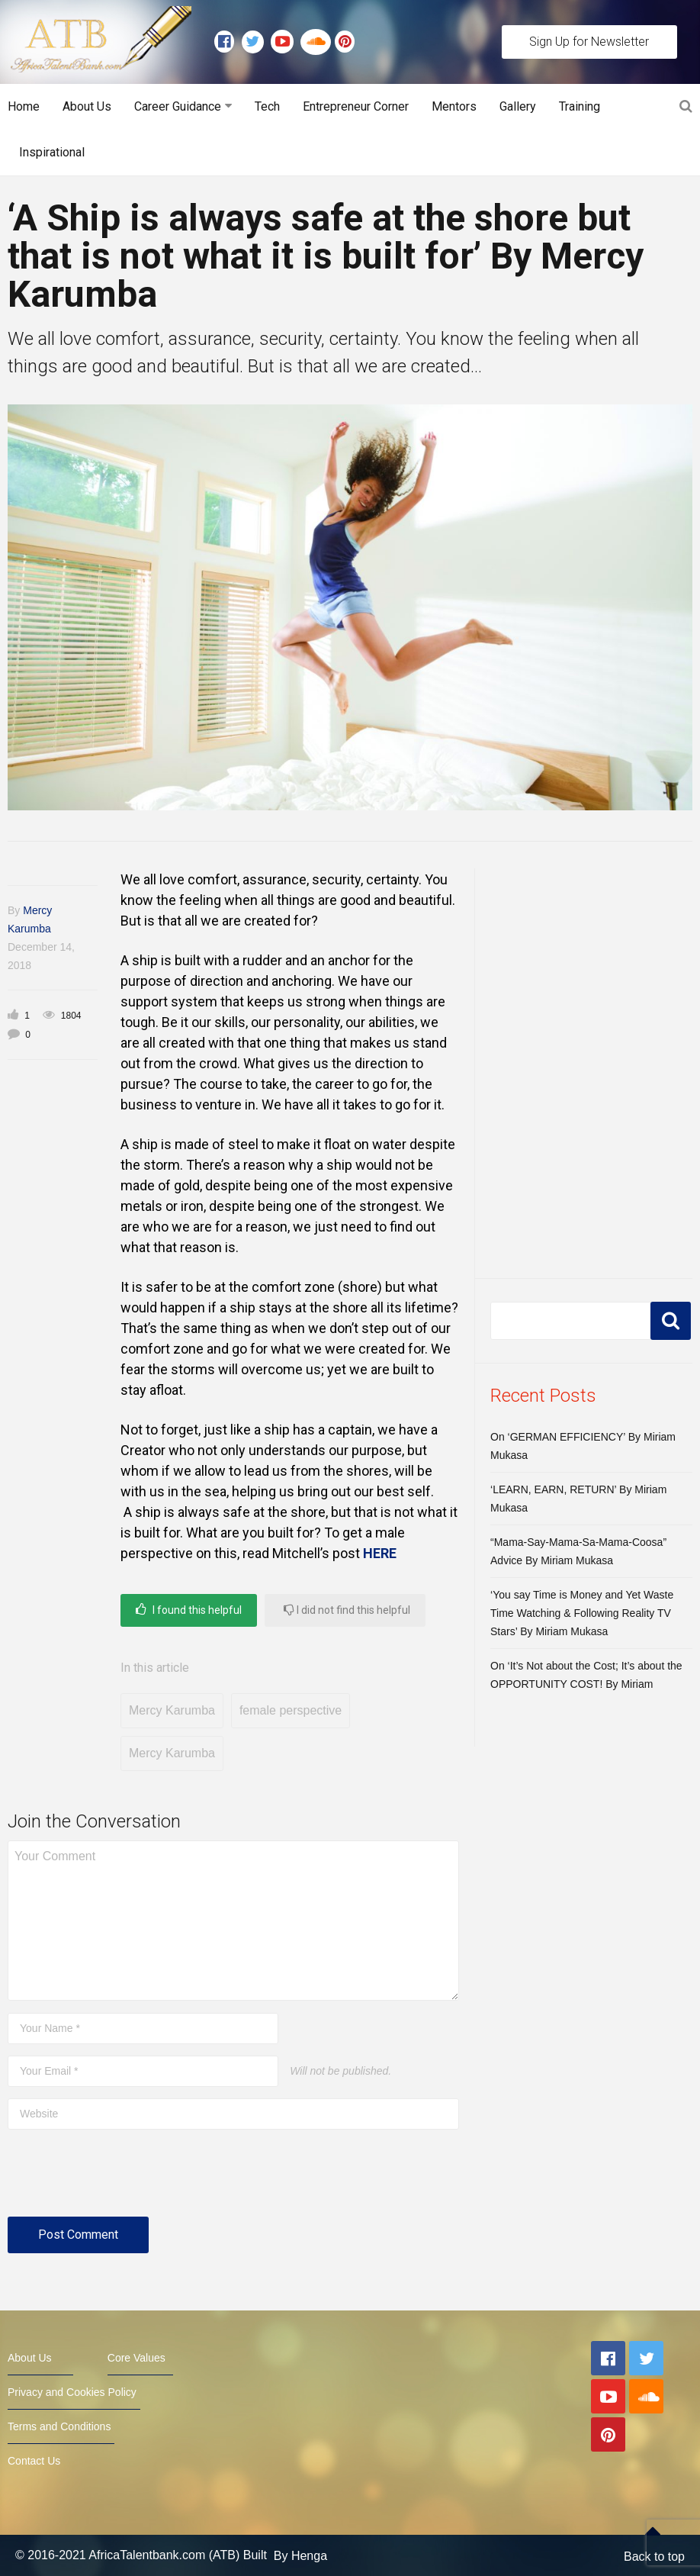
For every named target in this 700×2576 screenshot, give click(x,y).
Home (24, 106)
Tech (267, 106)
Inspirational (52, 152)
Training (579, 106)
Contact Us (34, 2461)
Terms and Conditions (59, 2426)
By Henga (300, 2555)
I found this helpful (189, 1609)
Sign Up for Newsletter (589, 41)
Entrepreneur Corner (356, 106)
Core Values (136, 2358)
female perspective (290, 1710)
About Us (87, 106)
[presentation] (123, 2179)
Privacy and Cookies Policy (72, 2392)
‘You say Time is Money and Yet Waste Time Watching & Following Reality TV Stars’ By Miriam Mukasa (581, 1613)
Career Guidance (177, 106)
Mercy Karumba (172, 1710)
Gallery (517, 106)
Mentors (454, 106)
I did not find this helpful (347, 1609)
